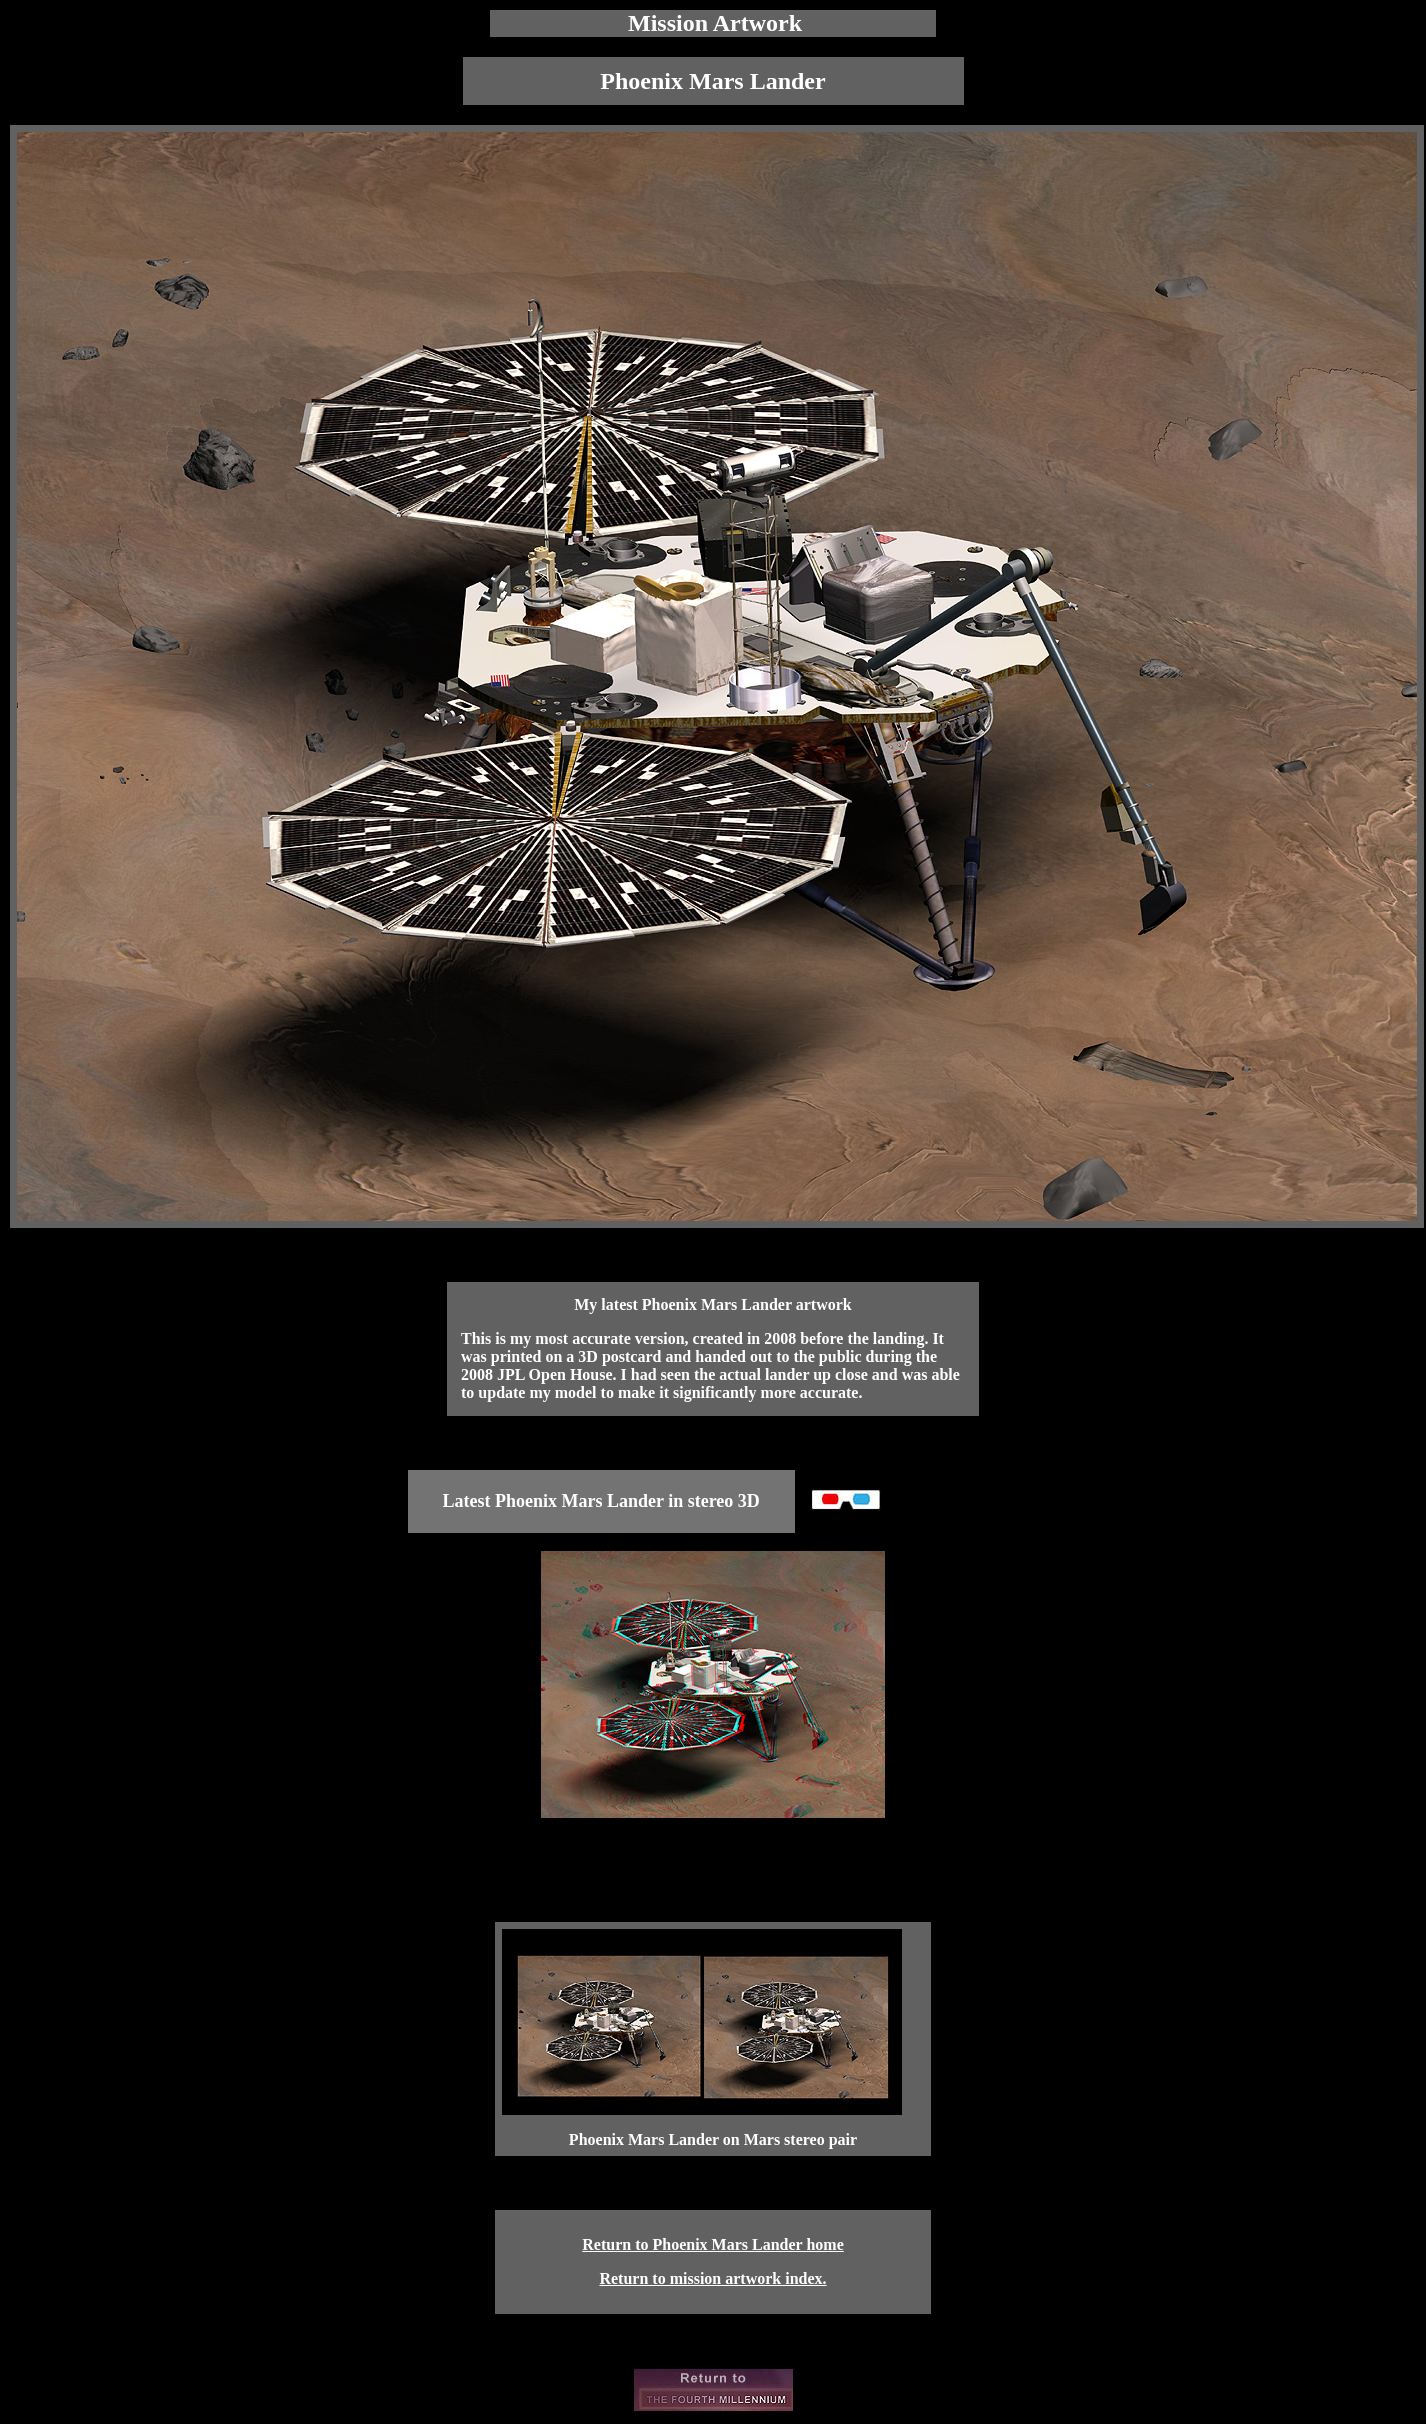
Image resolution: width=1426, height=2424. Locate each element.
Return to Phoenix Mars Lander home (712, 2244)
